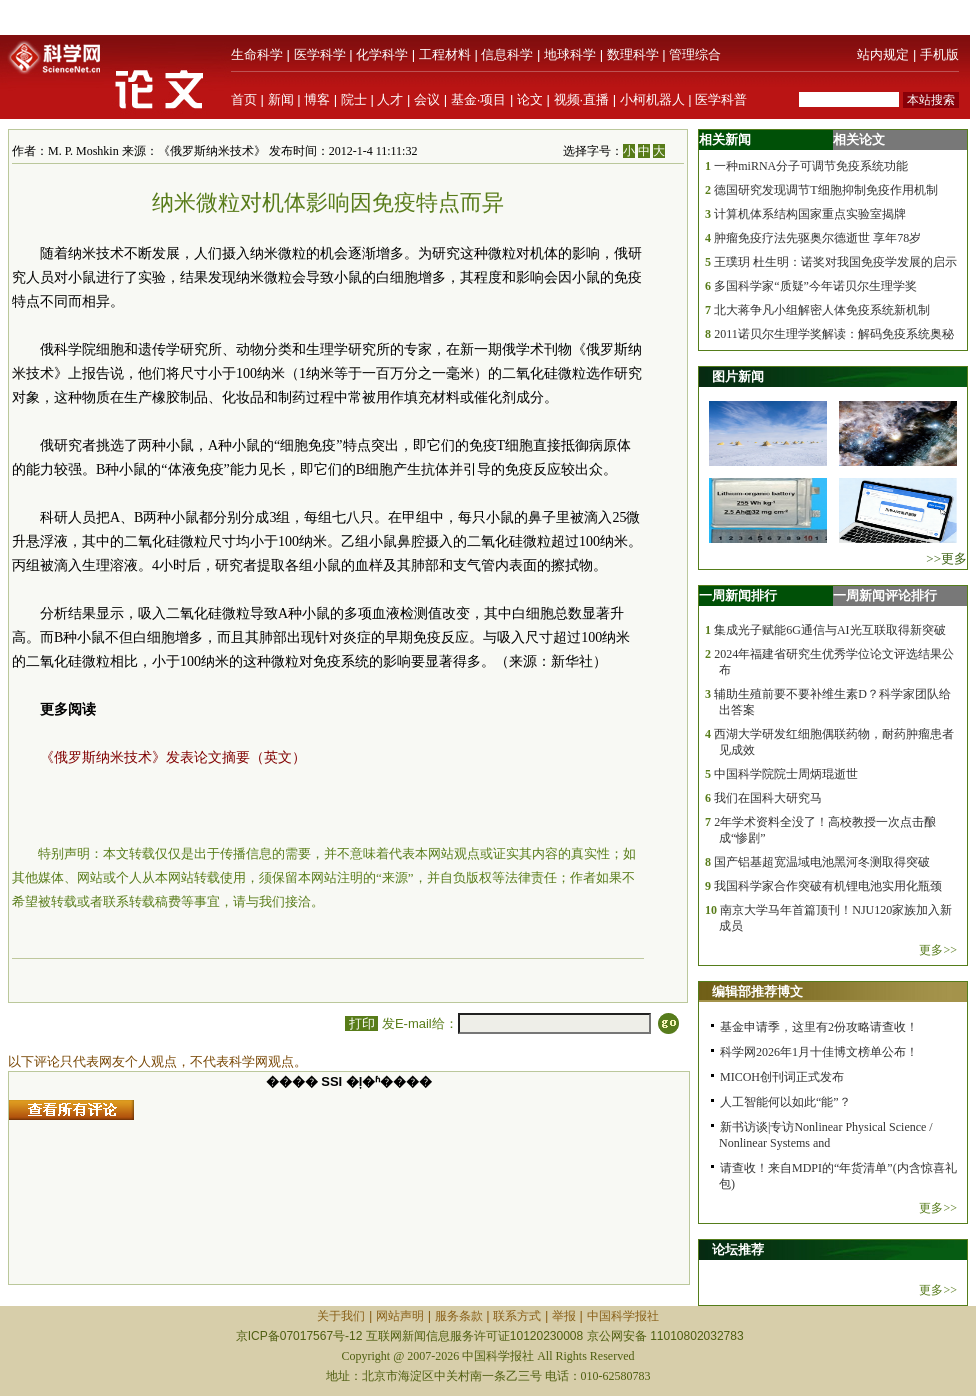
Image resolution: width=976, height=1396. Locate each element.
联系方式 (517, 1316)
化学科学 (382, 54)
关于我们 (341, 1316)
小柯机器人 (652, 99)
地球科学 (570, 54)
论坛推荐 (738, 1249)
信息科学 (507, 54)
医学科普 (721, 99)
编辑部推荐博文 (757, 991)
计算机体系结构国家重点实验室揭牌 (810, 214)
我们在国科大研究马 (768, 798)
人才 (390, 99)
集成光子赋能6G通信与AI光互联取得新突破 (829, 630)
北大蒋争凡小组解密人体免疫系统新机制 (822, 310)
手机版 (939, 54)
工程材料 (445, 54)
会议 (427, 99)
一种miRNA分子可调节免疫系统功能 (811, 166)
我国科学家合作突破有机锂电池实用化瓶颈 (828, 886)
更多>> (938, 950)
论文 (530, 99)
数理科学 (633, 54)
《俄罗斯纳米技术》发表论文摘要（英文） (173, 757)
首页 (244, 99)
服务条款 (459, 1316)
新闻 (281, 99)
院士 (354, 99)
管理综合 (695, 54)
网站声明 (400, 1316)
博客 (317, 99)
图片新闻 (738, 376)
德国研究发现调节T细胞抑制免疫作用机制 (825, 190)
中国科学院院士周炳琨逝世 (786, 774)
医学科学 (320, 54)
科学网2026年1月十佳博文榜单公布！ (819, 1052)
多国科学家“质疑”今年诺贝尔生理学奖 (815, 286)
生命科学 (257, 54)
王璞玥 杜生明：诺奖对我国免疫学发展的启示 (835, 262)
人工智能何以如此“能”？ (785, 1102)
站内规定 (883, 54)
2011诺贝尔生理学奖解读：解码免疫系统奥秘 (834, 334)
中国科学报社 (623, 1316)
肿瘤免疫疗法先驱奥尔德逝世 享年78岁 (817, 238)
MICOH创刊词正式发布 (782, 1077)
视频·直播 (582, 99)
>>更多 (946, 558)
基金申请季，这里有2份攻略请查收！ (819, 1027)
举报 (564, 1316)
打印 (361, 1023)
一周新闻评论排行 (885, 595)
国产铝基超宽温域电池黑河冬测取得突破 (822, 862)
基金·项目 (479, 99)
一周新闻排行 (738, 595)
